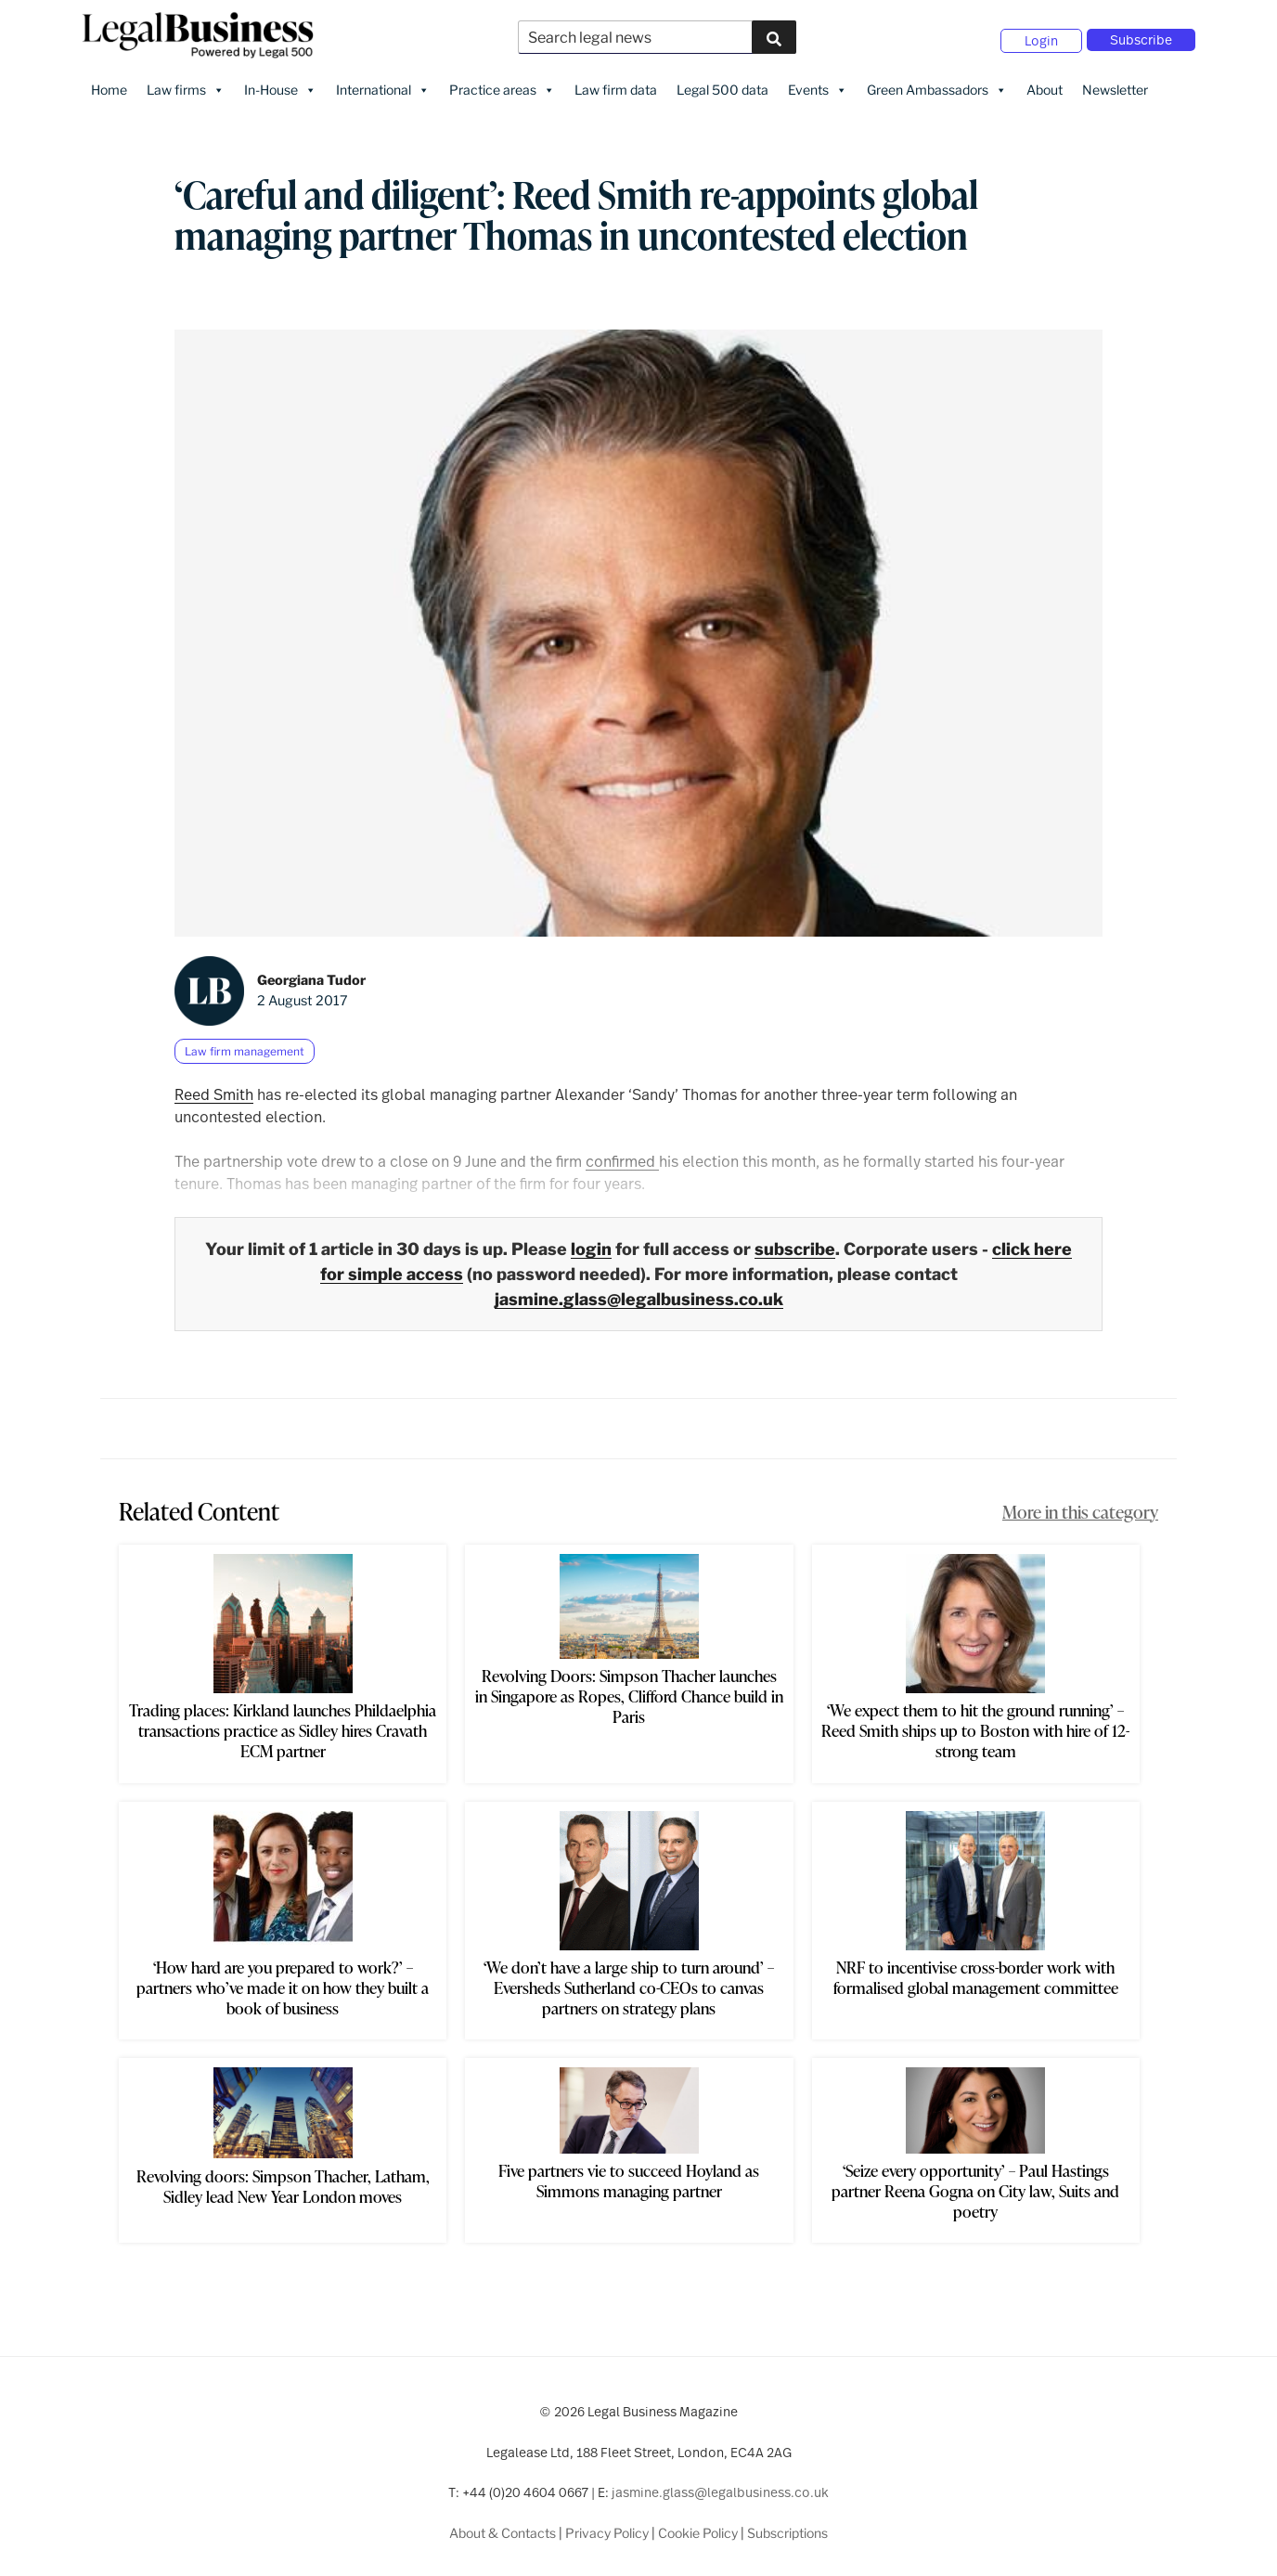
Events (817, 84)
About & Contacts (502, 2527)
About (1044, 84)
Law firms (186, 84)
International (383, 84)
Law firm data (615, 84)
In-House (280, 84)
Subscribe (1141, 36)
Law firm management (244, 1046)
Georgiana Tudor (311, 974)
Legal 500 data (722, 84)
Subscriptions (787, 2527)
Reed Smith (213, 1088)
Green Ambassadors (937, 84)
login (591, 1243)
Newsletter (1115, 84)
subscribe (795, 1243)
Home (109, 84)
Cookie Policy (698, 2527)
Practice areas (502, 84)
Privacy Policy (607, 2527)
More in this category (1080, 1506)
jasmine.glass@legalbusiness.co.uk (639, 1293)
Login (1041, 37)
